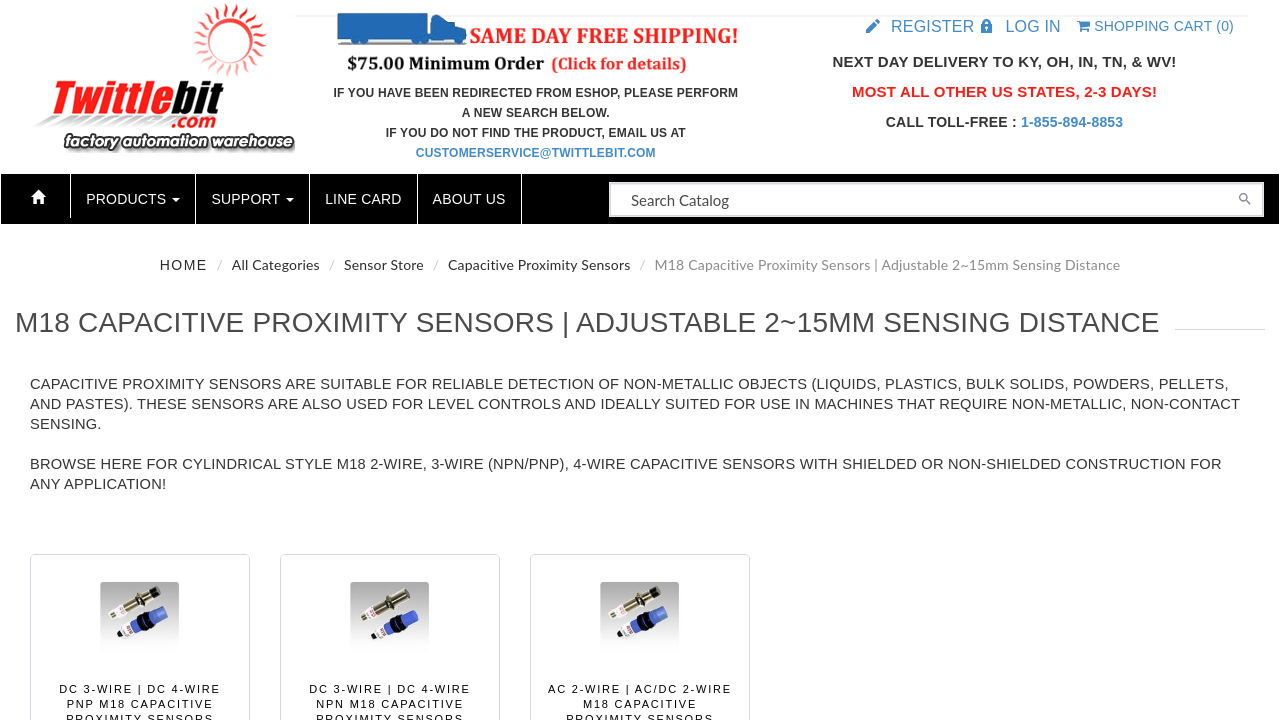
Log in (1032, 26)
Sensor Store (384, 264)
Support (252, 199)
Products (133, 199)
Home (184, 265)
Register (932, 26)
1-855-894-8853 (1072, 122)
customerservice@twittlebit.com (536, 153)
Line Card (363, 199)
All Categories (276, 264)
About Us (469, 199)
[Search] (1245, 197)
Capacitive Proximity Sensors (539, 264)
